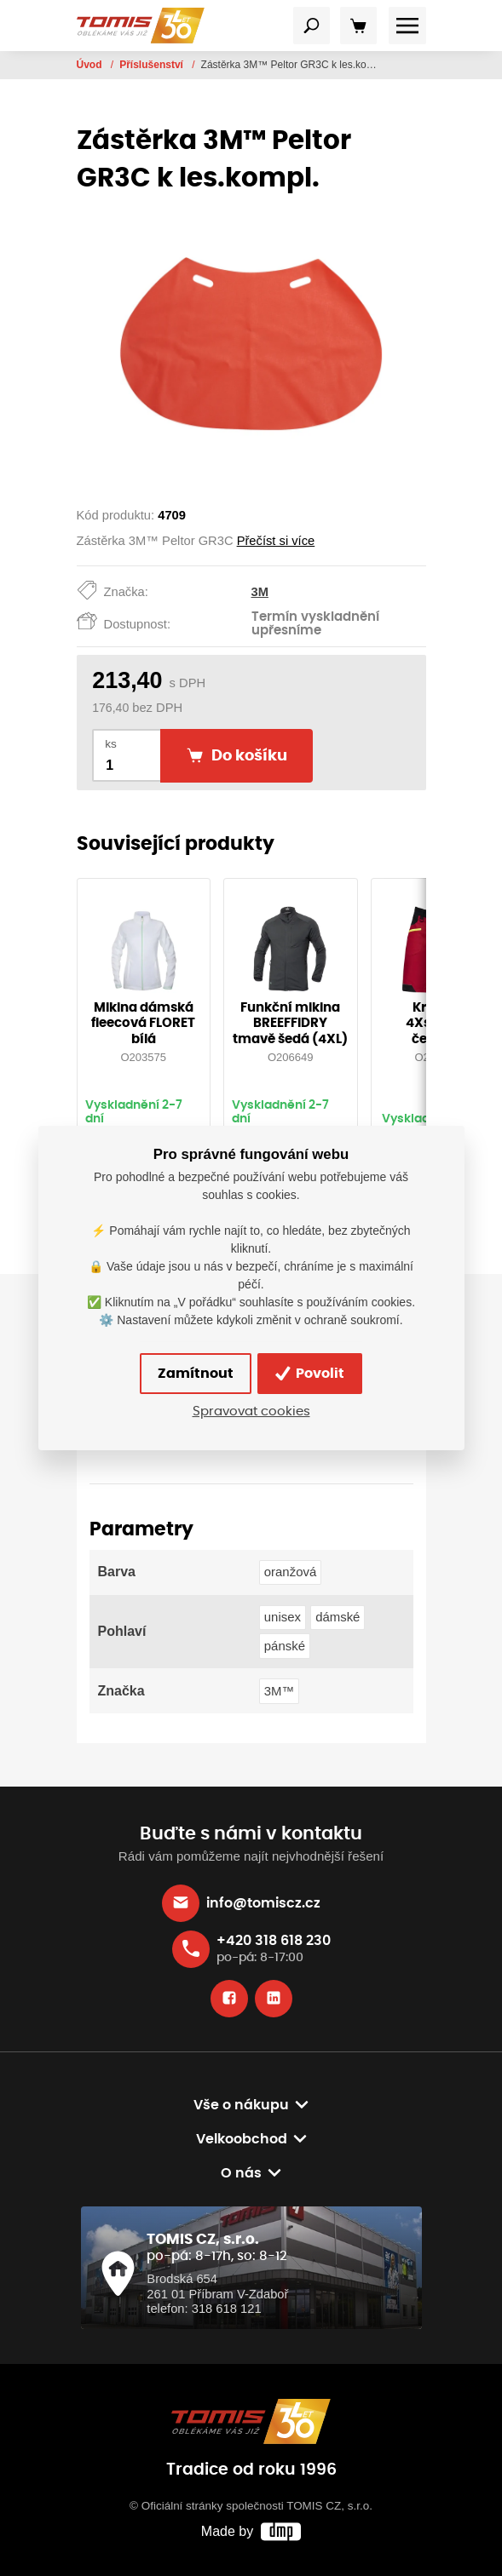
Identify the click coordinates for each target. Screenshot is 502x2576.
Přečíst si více (276, 541)
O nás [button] (241, 2173)
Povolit (309, 1373)
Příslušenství (152, 65)
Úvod (91, 65)
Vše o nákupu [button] (241, 2105)
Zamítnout (196, 1373)
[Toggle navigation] (312, 25)
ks (111, 743)
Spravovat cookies (251, 1411)
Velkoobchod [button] (241, 2139)
